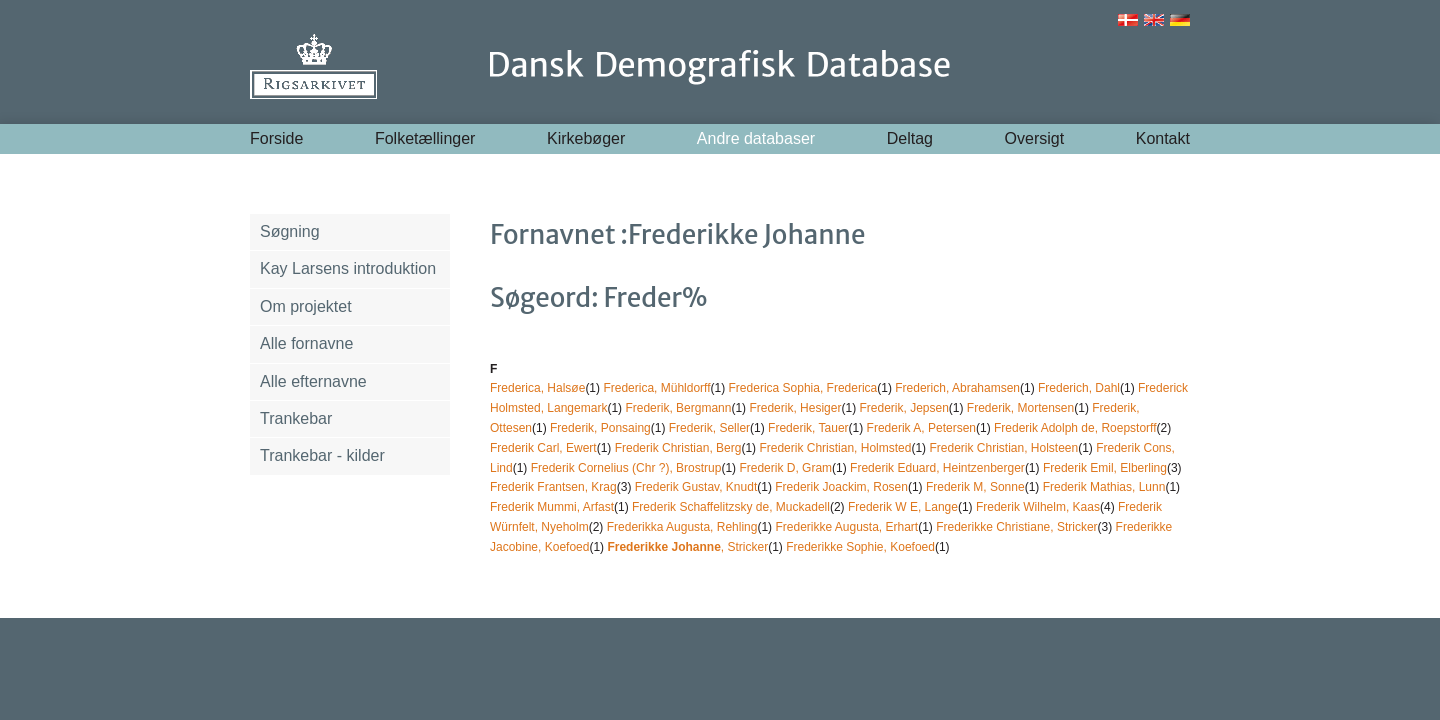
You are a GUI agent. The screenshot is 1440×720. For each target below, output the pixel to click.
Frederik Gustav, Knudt (696, 487)
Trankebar (296, 418)
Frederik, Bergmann (678, 408)
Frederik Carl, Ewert (543, 448)
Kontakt (1163, 138)
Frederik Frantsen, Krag (553, 487)
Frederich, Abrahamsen (957, 388)
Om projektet (306, 306)
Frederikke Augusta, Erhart (846, 527)
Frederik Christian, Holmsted (835, 448)
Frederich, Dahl (1079, 388)
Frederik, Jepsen (903, 408)
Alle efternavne (313, 381)
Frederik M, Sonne (975, 487)
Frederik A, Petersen (921, 428)
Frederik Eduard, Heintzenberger (937, 468)
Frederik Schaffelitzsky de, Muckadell (731, 507)
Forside (276, 138)
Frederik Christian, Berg (678, 448)
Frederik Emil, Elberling (1105, 468)
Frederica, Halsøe (537, 388)
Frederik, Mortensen (1020, 408)
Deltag (910, 138)
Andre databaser (756, 138)
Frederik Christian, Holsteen (1003, 448)
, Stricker (687, 547)
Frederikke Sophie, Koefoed (860, 547)
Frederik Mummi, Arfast (552, 507)
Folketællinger (425, 138)
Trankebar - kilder (322, 455)
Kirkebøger (586, 138)
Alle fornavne (306, 343)
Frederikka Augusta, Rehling (682, 527)
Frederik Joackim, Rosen (841, 487)
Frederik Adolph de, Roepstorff (1075, 428)
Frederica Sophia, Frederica (803, 388)
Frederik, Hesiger (795, 408)
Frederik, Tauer (808, 428)
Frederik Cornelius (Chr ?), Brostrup (626, 468)
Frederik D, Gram (785, 468)
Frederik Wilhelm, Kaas (1038, 507)
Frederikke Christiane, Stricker (1016, 527)
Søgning (290, 231)
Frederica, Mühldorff (656, 388)
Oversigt (1035, 138)
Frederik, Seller (709, 428)
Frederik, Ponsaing (600, 428)
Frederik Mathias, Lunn (1104, 487)
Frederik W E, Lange (903, 507)
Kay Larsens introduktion (348, 268)
